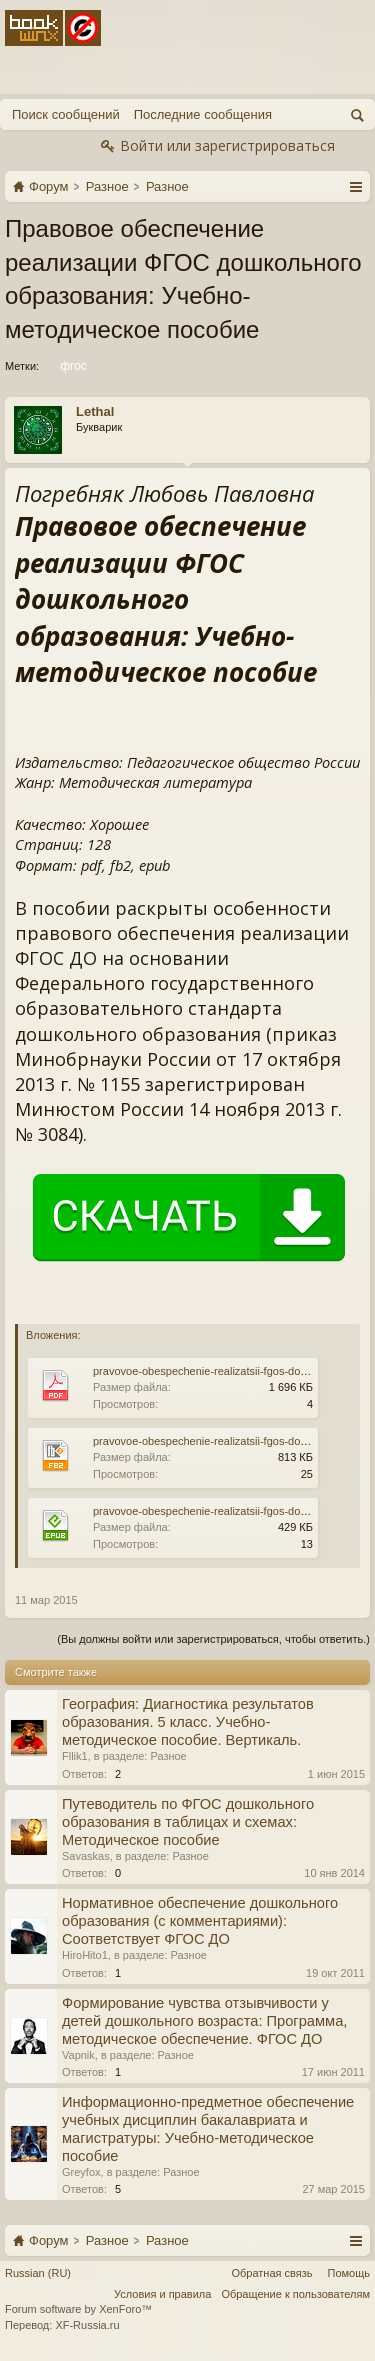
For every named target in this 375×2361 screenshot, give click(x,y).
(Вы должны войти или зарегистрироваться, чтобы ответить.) (213, 1639)
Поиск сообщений (66, 114)
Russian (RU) (38, 2273)
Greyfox (81, 2172)
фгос (72, 366)
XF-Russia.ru (87, 2325)
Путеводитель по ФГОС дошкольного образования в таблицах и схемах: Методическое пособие (188, 1822)
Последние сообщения (203, 114)
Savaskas (86, 1856)
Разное (168, 1756)
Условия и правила (162, 2294)
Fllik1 (75, 1756)
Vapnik (78, 2055)
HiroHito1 (85, 1955)
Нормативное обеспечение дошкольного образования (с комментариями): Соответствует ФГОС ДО (200, 1921)
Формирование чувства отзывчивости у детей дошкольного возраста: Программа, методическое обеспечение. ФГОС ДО (204, 2021)
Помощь (349, 2273)
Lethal (95, 411)
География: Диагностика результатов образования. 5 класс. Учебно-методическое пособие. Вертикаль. (188, 1722)
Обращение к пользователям (295, 2294)
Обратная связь (271, 2273)
